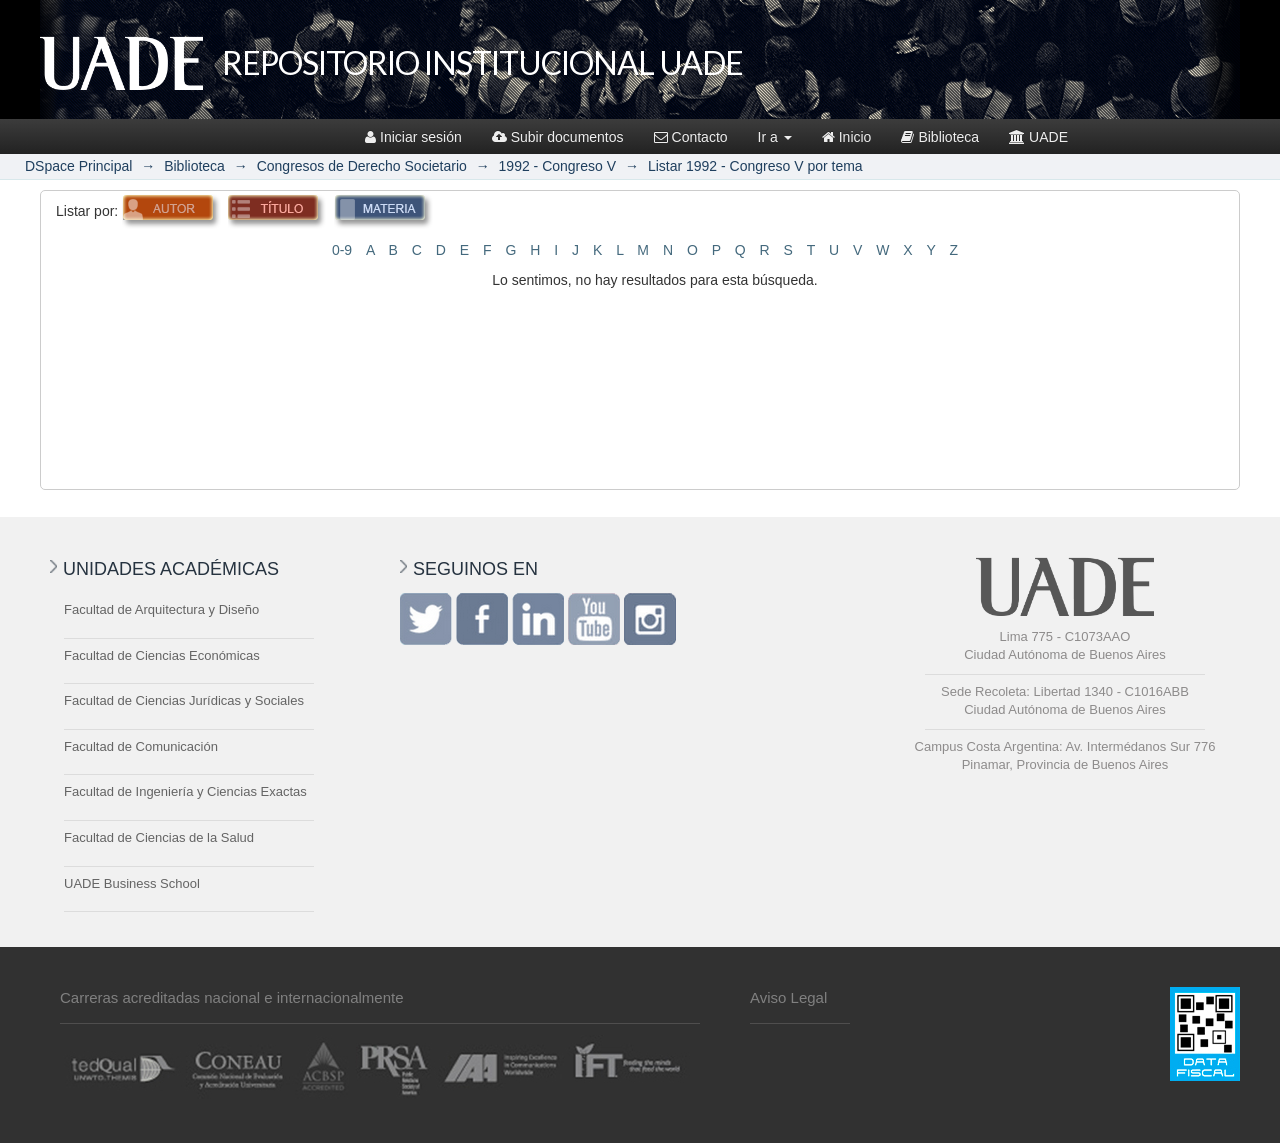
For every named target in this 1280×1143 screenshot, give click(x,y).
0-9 (342, 250)
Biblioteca (940, 137)
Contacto (691, 137)
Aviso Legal (788, 997)
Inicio (847, 137)
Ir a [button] (775, 137)
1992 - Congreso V (558, 166)
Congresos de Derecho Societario (362, 166)
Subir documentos (558, 137)
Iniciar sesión (413, 137)
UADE (1038, 137)
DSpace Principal (78, 166)
